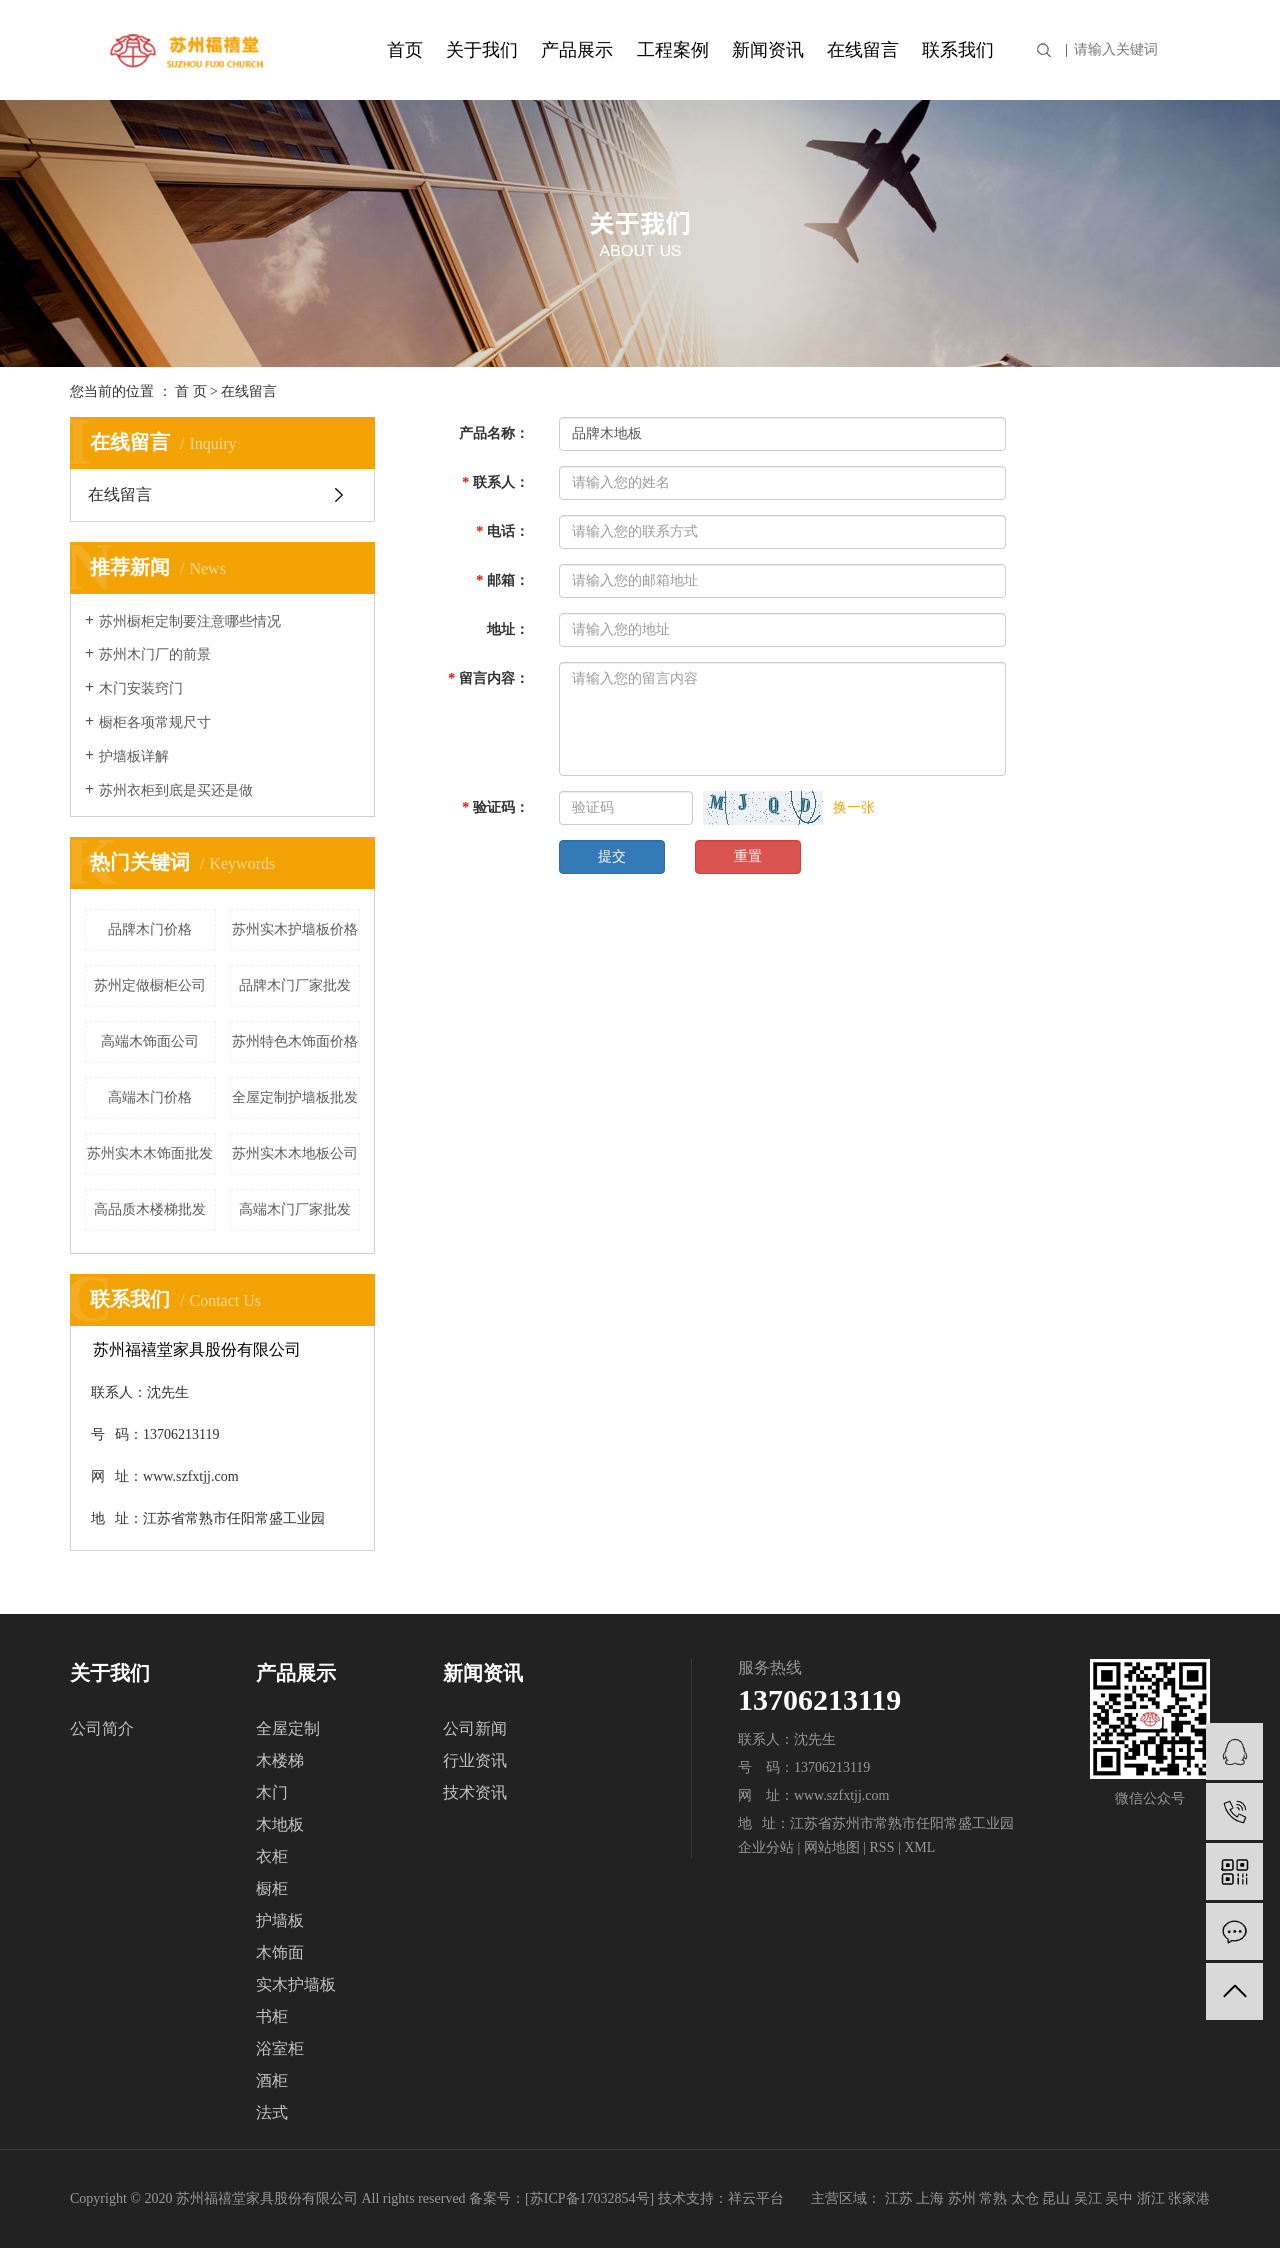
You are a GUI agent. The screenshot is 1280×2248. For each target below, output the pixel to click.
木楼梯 (280, 1760)
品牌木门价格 (150, 929)
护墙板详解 (134, 756)
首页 (405, 50)
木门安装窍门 (141, 688)
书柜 (272, 2016)
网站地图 (832, 1847)
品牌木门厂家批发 (295, 985)
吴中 (1119, 2198)
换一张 (854, 807)
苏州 (962, 2198)
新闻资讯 (768, 50)
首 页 (191, 391)
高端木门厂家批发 (295, 1209)
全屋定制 (288, 1728)
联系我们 (958, 50)
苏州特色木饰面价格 (295, 1041)
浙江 (1151, 2198)
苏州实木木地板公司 (295, 1153)
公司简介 (102, 1728)
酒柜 (272, 2080)
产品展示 (577, 50)
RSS (882, 1847)
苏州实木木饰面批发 (150, 1153)
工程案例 (673, 50)
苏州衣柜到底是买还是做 (176, 790)
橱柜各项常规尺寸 (155, 722)
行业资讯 (475, 1760)
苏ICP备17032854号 (590, 2198)
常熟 (993, 2198)
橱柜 (272, 1888)
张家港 (1189, 2198)
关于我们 (482, 50)
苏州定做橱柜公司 (150, 985)
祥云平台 (756, 2198)
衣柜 (272, 1856)
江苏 (899, 2198)
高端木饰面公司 (150, 1041)
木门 (272, 1792)
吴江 (1088, 2198)
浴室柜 (280, 2048)
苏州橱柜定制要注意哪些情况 (190, 621)
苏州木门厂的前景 (155, 654)
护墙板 (280, 1920)
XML (919, 1847)
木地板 (280, 1824)
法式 (272, 2112)
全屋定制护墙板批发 (295, 1097)
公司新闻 (475, 1728)
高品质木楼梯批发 (150, 1209)
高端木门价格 (150, 1097)
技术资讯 (475, 1792)
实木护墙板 (296, 1984)
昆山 (1056, 2198)
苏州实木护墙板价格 (295, 929)
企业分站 (766, 1847)
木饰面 (280, 1952)
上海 (930, 2198)
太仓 (1025, 2198)
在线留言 (863, 50)
